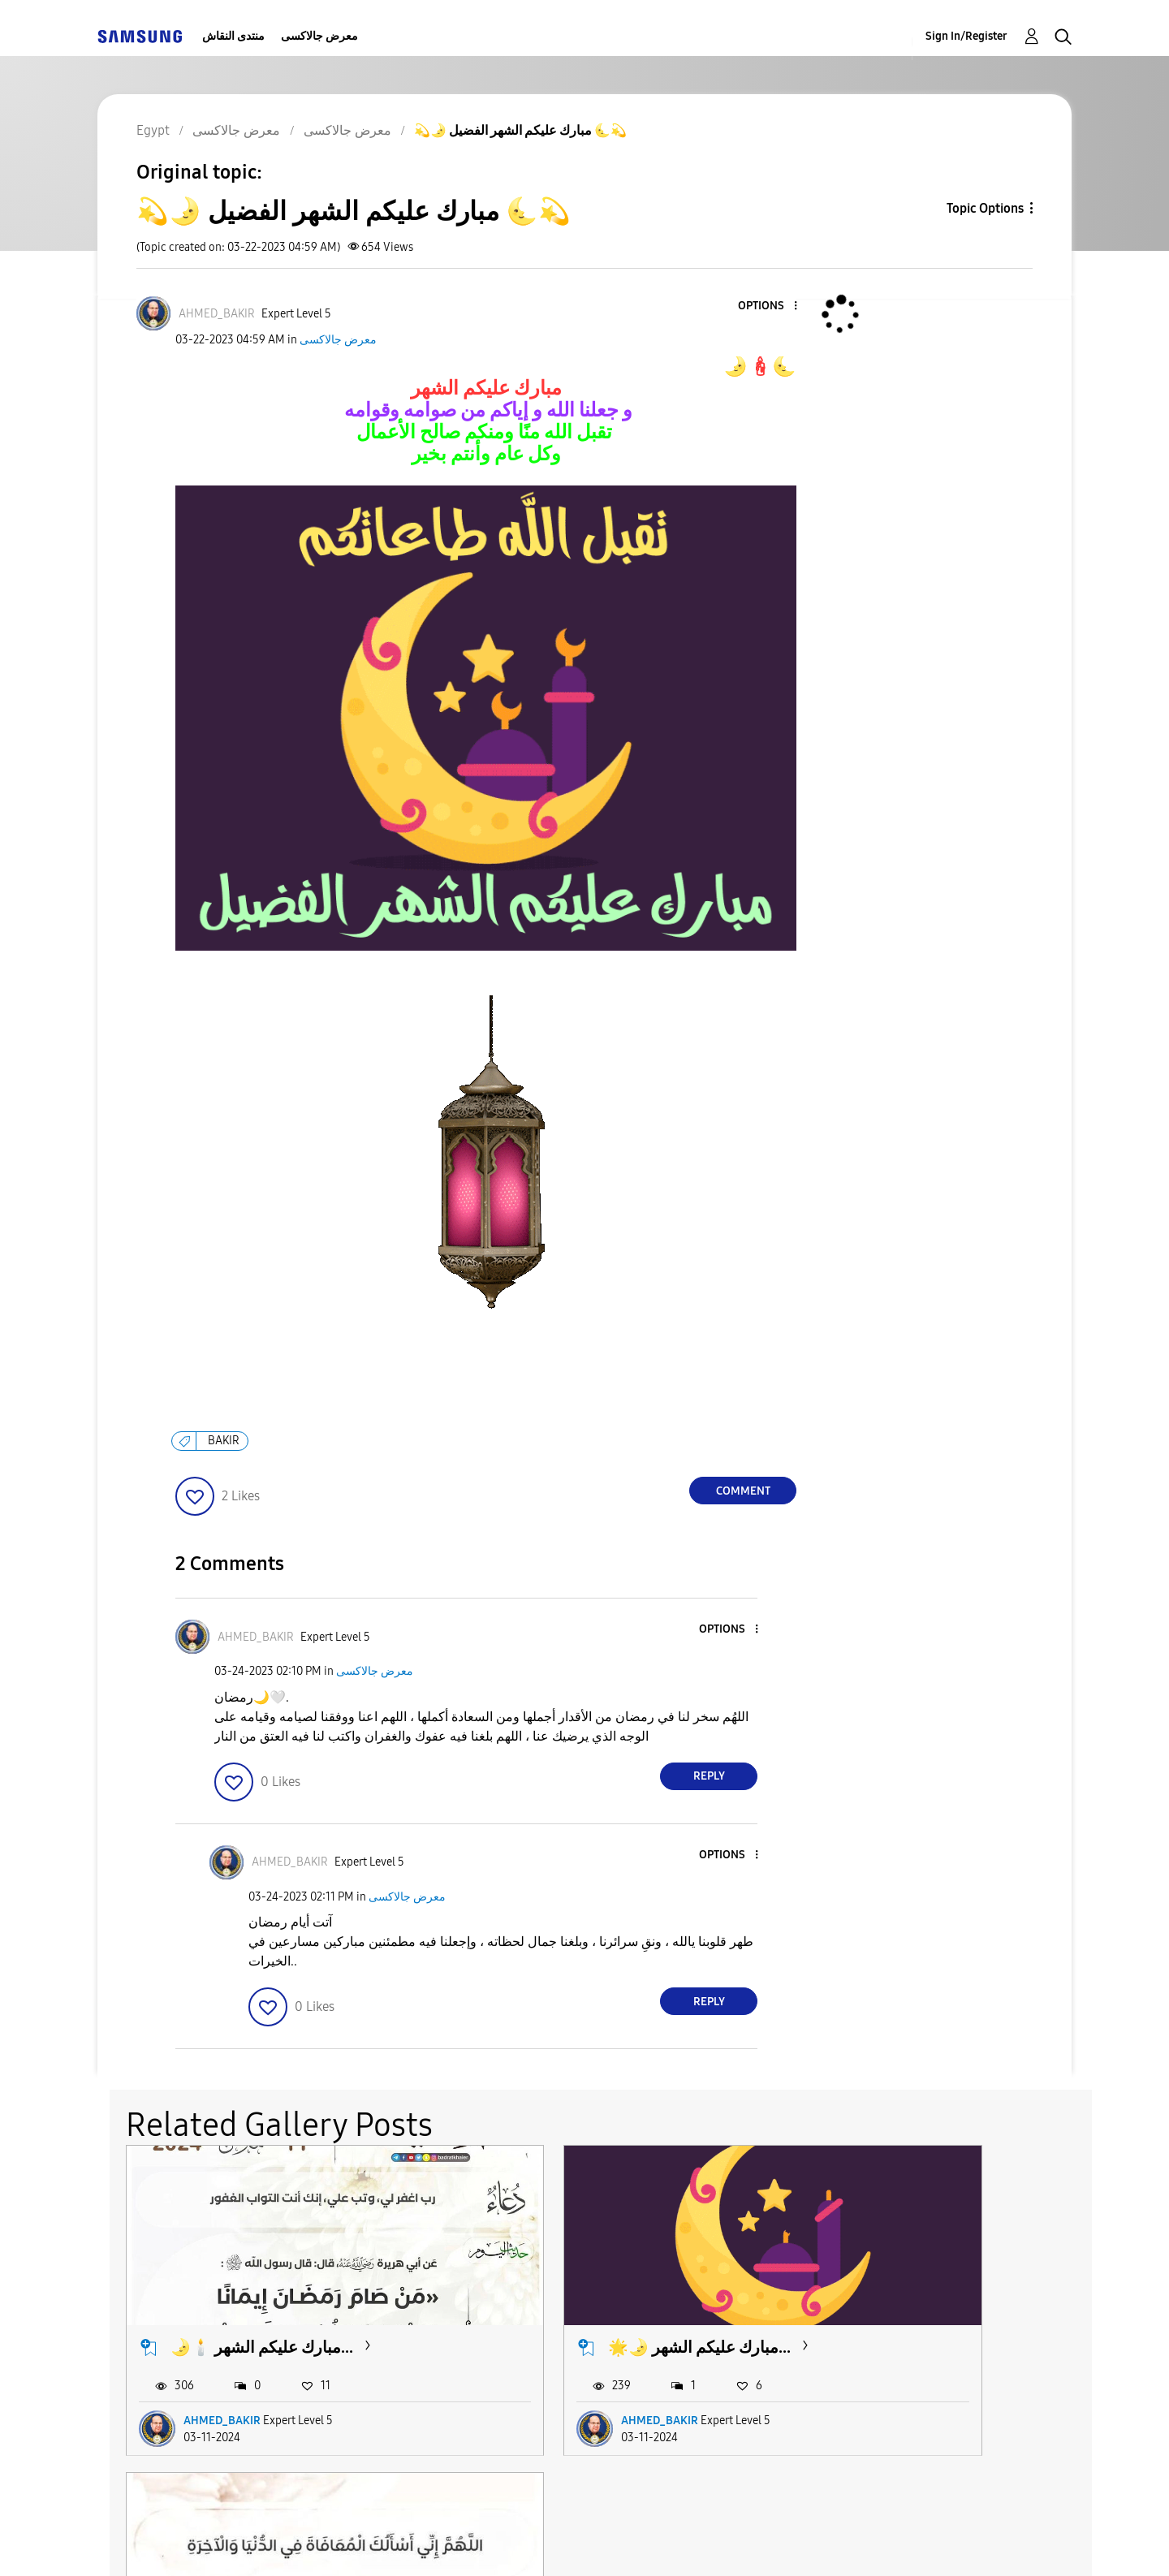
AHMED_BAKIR (222, 2374)
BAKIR (223, 1441)
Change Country (778, 2543)
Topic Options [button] (985, 208)
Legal (650, 2543)
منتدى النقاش (233, 36)
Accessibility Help (188, 2543)
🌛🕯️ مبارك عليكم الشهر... (261, 2301)
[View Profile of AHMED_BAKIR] (217, 314)
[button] (768, 306)
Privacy (541, 2543)
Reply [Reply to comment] (709, 1776)
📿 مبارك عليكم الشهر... (914, 2301)
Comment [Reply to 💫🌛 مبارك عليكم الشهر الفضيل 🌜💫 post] (743, 1491)
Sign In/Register (966, 36)
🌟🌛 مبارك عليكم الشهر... (593, 2301)
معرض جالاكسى (319, 36)
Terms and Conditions (381, 2543)
